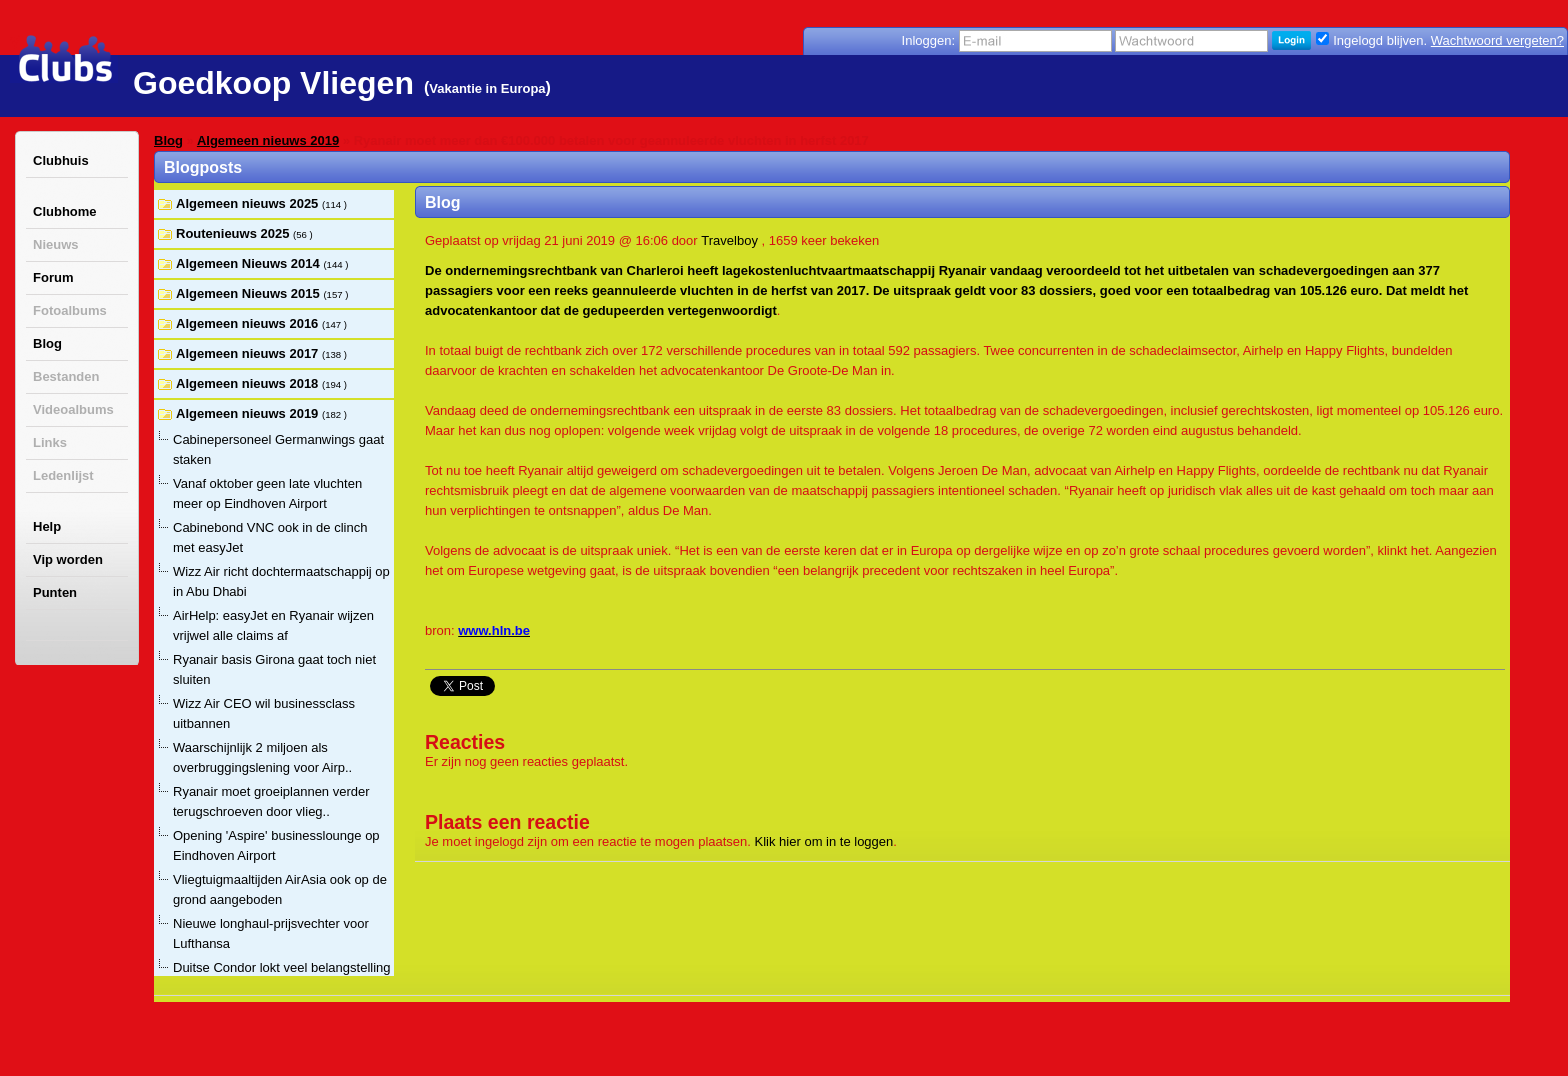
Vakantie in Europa (487, 88)
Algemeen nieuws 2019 (268, 140)
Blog (47, 343)
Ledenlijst (63, 475)
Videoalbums (73, 409)
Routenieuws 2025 (234, 233)
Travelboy (729, 240)
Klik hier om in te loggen (824, 841)
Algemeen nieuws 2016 (249, 323)
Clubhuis (61, 160)
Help (47, 526)
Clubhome (65, 211)
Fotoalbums (70, 310)
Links (50, 442)
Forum (53, 277)
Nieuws (56, 244)
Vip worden (68, 559)
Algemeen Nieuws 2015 (249, 293)
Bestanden (66, 376)
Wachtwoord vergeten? (1497, 40)
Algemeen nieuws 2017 (249, 353)
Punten (55, 592)
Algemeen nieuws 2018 (249, 383)
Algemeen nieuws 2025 (249, 203)
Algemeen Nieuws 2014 (249, 263)
